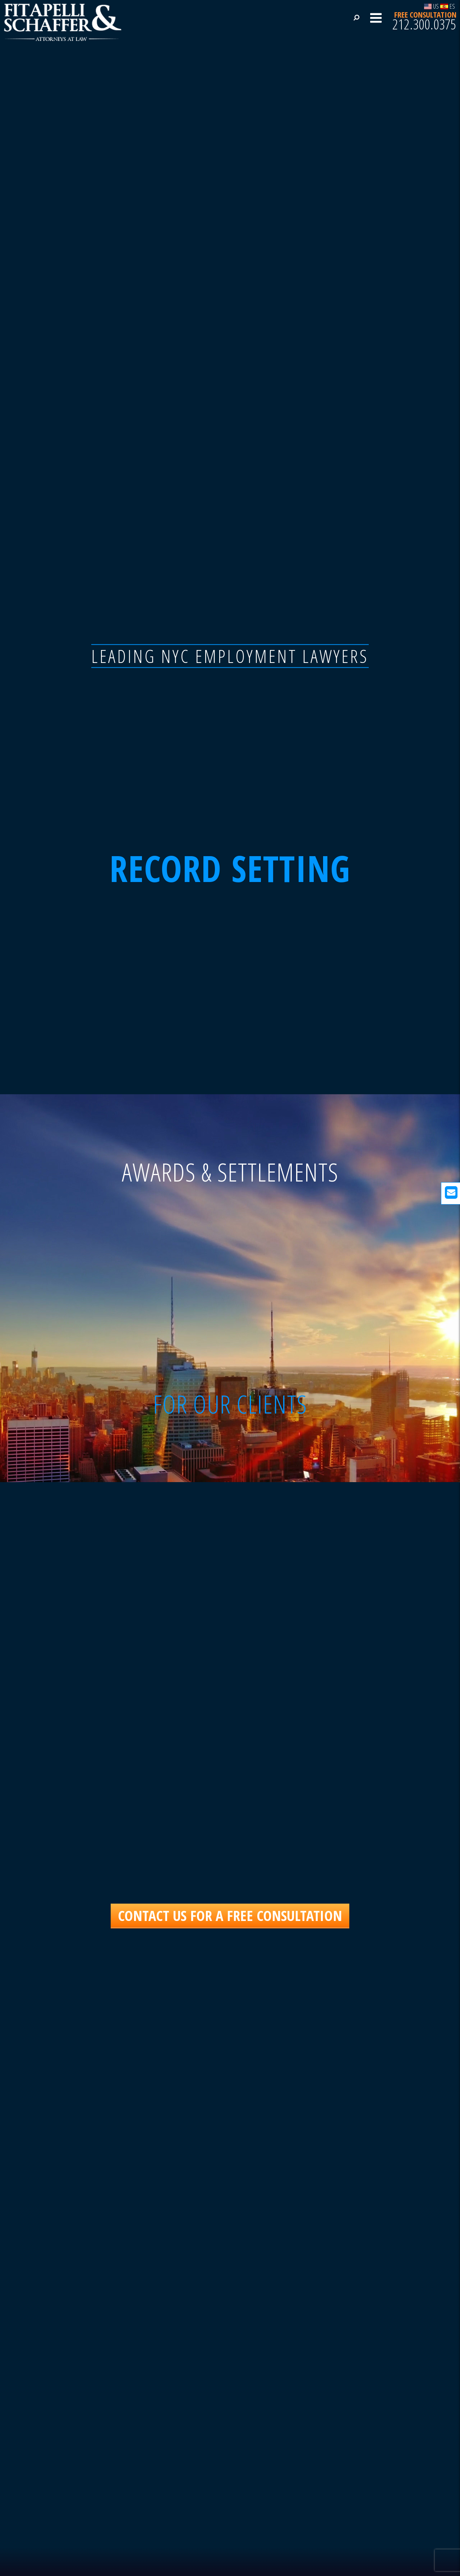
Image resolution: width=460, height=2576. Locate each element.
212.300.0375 (424, 24)
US (431, 6)
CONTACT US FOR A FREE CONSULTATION (230, 1915)
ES (447, 6)
